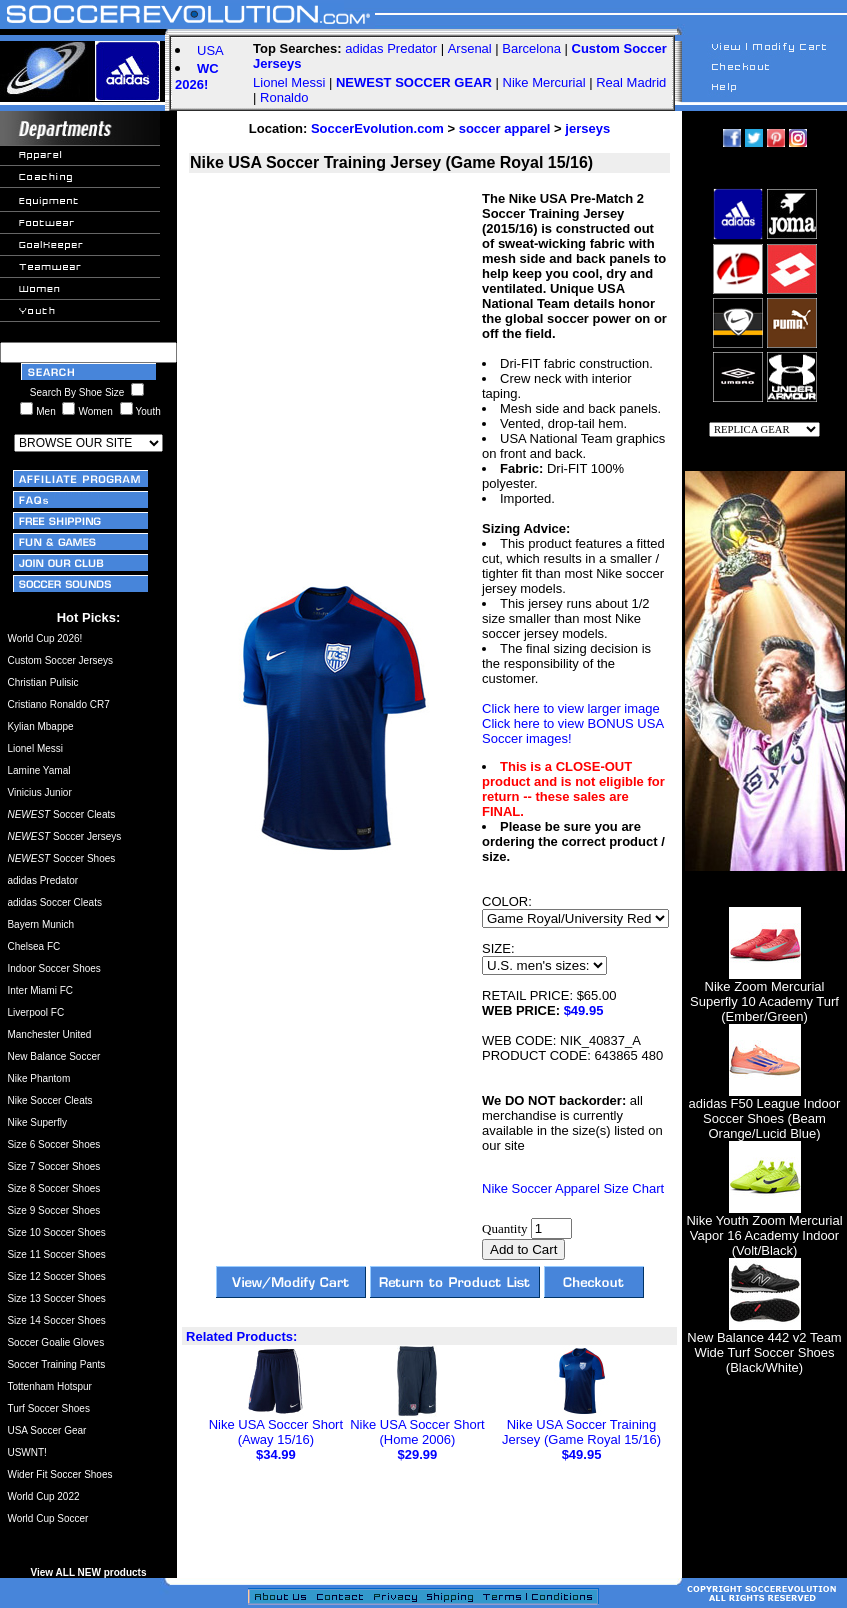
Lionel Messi (289, 82)
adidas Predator (391, 48)
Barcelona (531, 48)
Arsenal (470, 48)
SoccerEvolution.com (377, 128)
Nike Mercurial (544, 82)
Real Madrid (631, 82)
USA (210, 50)
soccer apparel (505, 128)
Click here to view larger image (571, 708)
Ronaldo (284, 97)
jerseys (587, 128)
